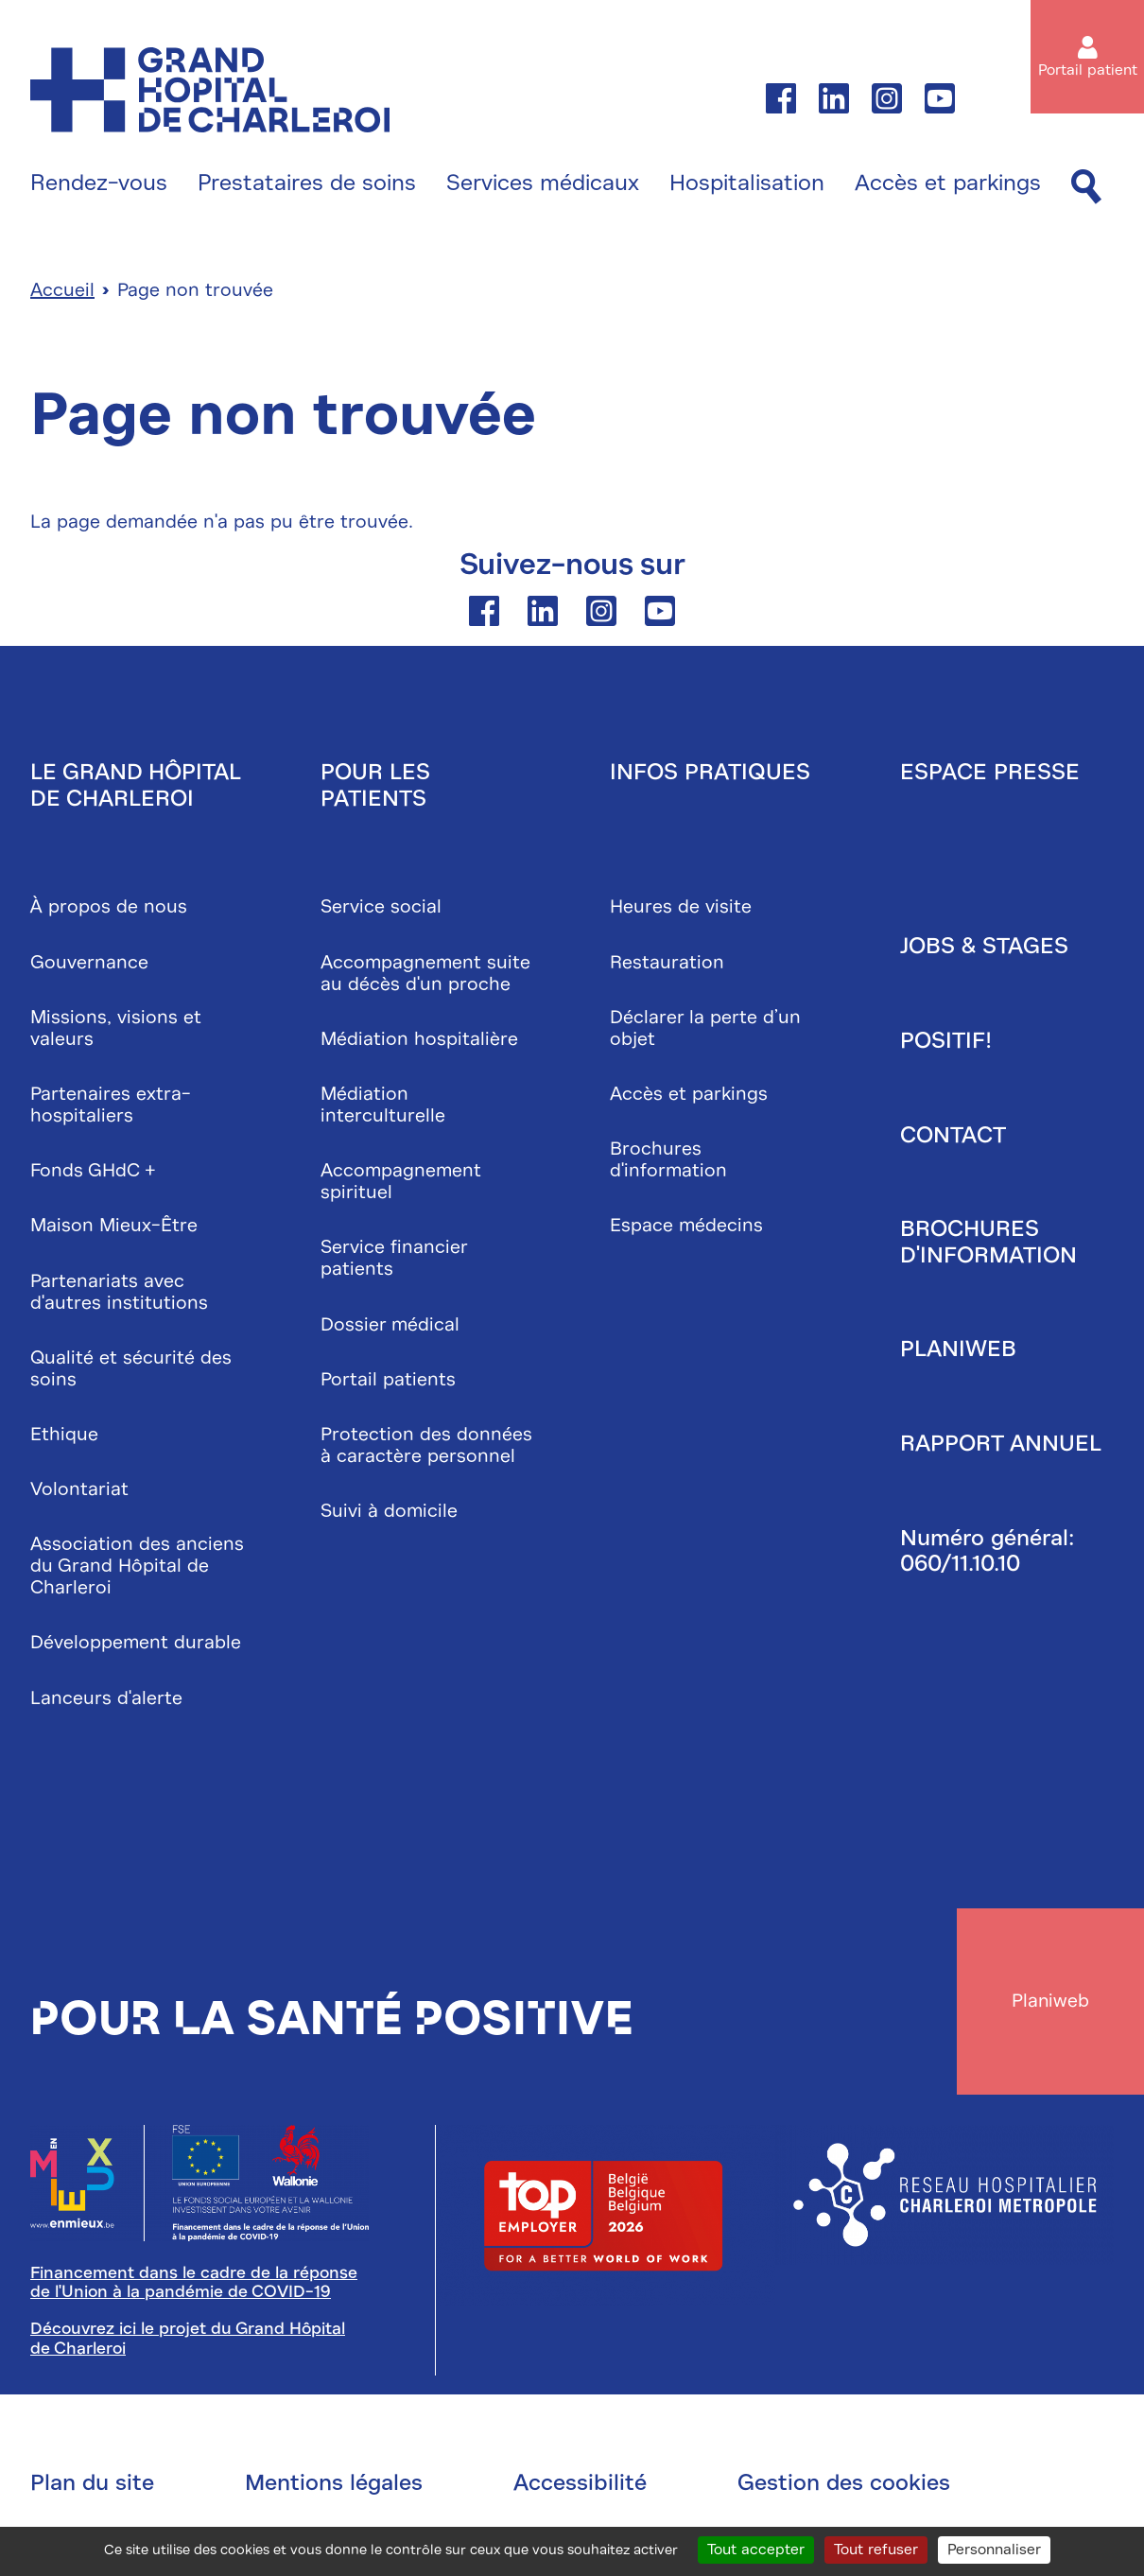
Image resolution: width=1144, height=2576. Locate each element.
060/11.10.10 (960, 1565)
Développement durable (135, 1644)
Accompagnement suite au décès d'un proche (425, 974)
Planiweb (958, 1350)
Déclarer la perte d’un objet (705, 1029)
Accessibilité (580, 2486)
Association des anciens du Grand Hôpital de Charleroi (137, 1567)
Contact (953, 1136)
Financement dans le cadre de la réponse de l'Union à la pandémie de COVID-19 (193, 2286)
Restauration (667, 963)
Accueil (62, 292)
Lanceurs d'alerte (106, 1699)
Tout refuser (876, 2549)
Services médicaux (542, 183)
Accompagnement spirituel (401, 1183)
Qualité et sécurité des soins (131, 1369)
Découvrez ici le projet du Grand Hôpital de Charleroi (187, 2342)
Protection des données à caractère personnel (426, 1446)
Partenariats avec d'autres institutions (119, 1292)
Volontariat (79, 1491)
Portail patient (1087, 70)
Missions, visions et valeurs (115, 1029)
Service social (381, 908)
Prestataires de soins (307, 183)
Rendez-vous (98, 183)
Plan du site (92, 2486)
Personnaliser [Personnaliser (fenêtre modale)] (994, 2549)
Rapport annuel (1000, 1445)
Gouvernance (89, 963)
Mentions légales (334, 2486)
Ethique (64, 1435)
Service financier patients (394, 1259)
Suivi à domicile (389, 1512)
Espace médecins (686, 1227)
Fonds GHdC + (93, 1172)
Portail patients (388, 1380)
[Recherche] (1086, 187)
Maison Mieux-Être (114, 1227)
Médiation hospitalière (419, 1040)
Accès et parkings (948, 183)
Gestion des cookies (843, 2486)
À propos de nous (108, 908)
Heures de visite (681, 908)
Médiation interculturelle (383, 1106)
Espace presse (990, 773)
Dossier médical (390, 1325)
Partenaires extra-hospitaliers (110, 1106)
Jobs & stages (984, 947)
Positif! (946, 1042)
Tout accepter (756, 2549)
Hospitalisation (746, 183)
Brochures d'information (668, 1161)
